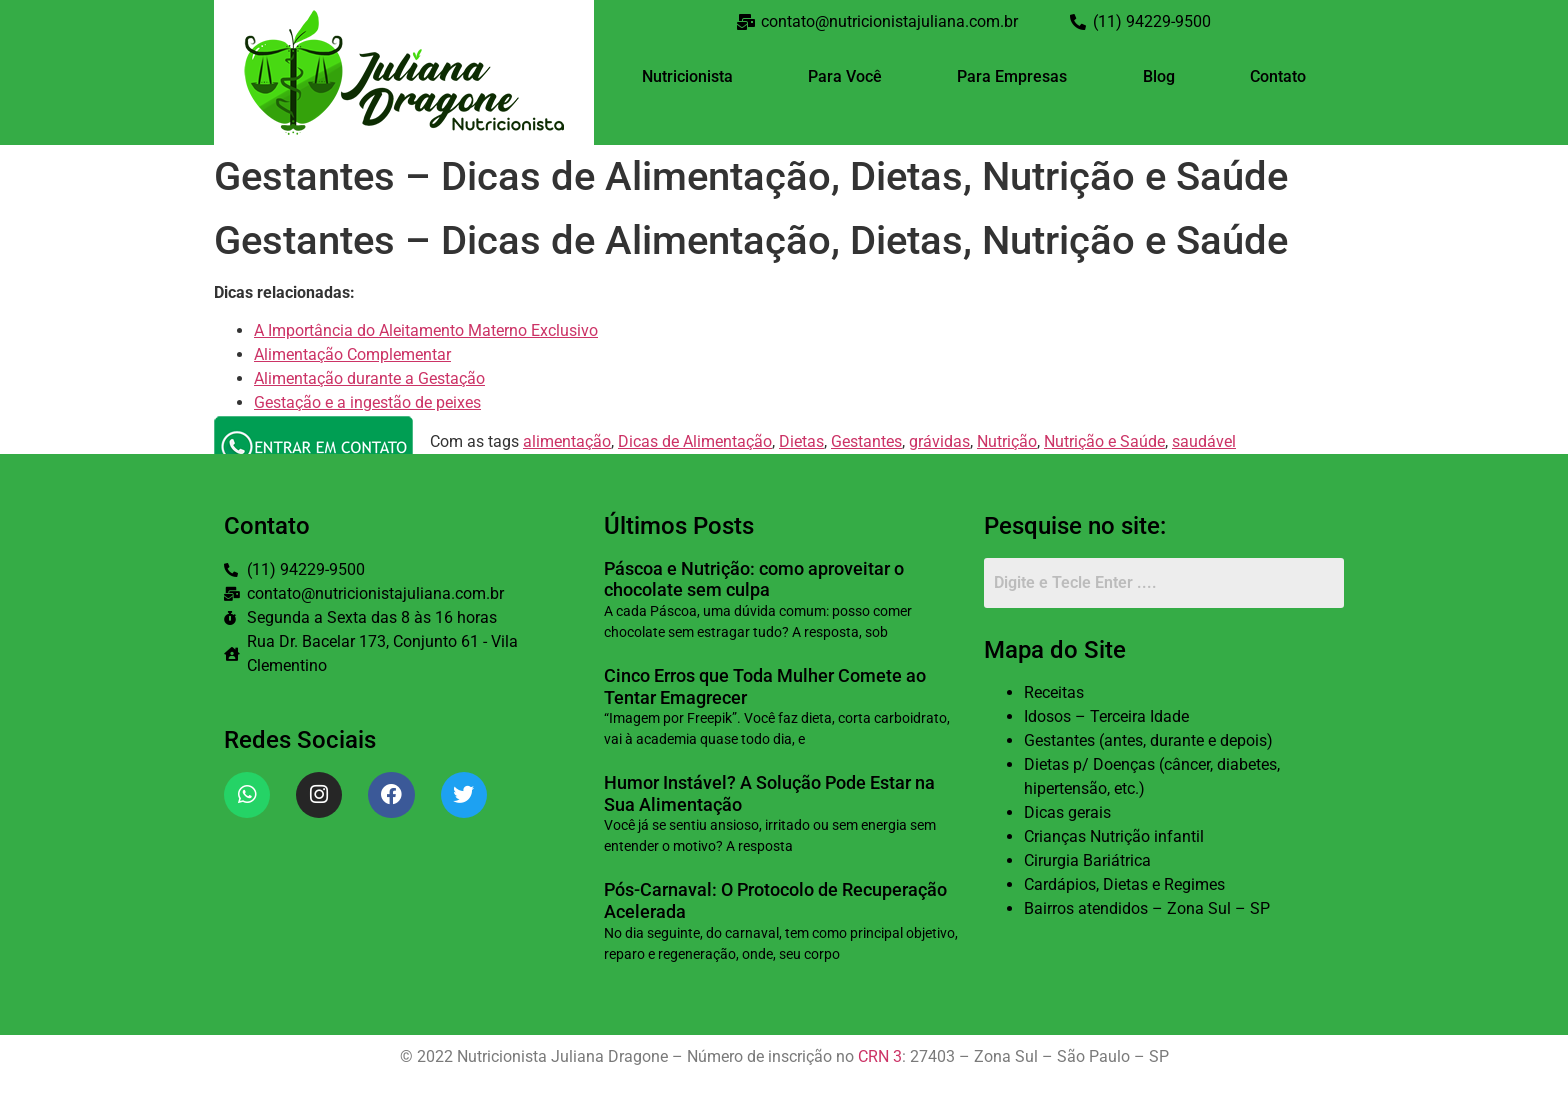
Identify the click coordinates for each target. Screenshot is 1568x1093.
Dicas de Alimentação (695, 441)
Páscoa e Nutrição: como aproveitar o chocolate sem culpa (754, 579)
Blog (1159, 76)
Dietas (801, 441)
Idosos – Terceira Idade (1106, 716)
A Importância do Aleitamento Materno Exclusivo (426, 330)
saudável (1204, 441)
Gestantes (866, 441)
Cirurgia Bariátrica (1087, 860)
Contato (1278, 76)
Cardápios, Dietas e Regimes (1124, 884)
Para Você (845, 76)
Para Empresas (1012, 76)
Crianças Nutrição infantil (1114, 836)
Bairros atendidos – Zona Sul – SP (1147, 908)
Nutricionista (687, 76)
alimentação (567, 441)
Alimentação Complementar (352, 354)
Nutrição (1007, 441)
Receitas (1054, 692)
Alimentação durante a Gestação (369, 378)
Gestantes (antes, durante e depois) (1148, 740)
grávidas (939, 441)
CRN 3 (880, 1056)
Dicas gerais (1067, 812)
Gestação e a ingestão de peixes (367, 402)
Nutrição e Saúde (1104, 441)
